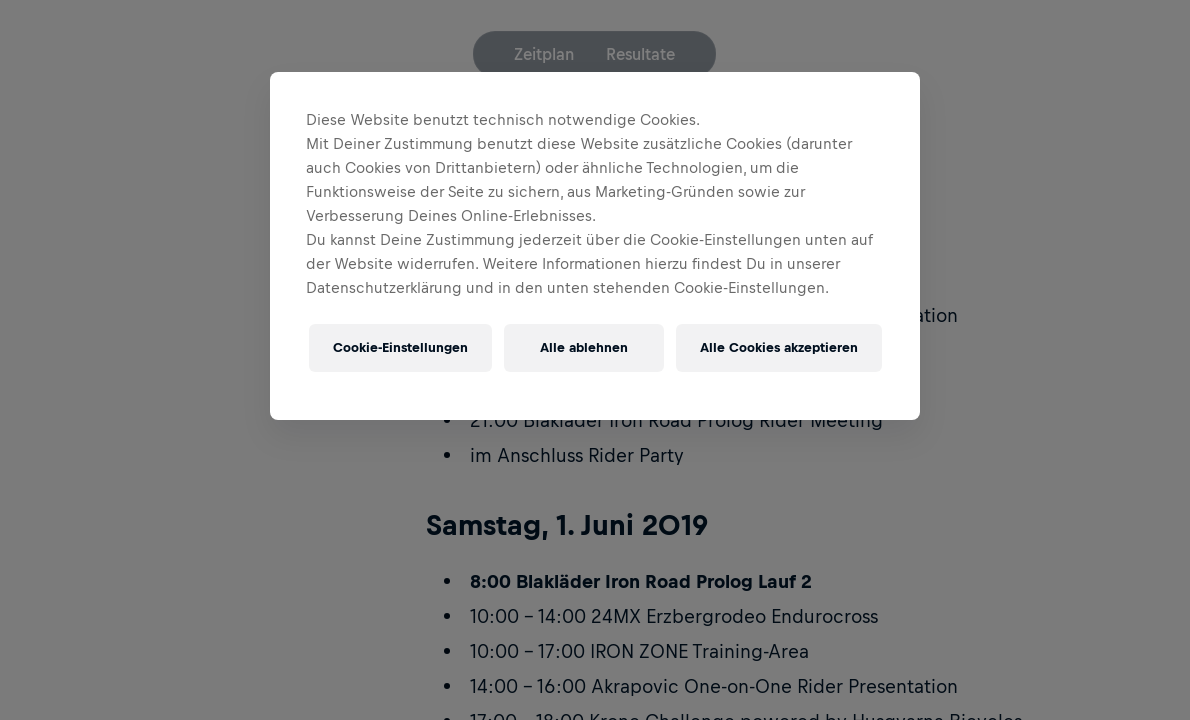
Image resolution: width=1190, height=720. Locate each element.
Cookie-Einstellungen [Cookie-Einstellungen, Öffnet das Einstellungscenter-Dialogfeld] (400, 347)
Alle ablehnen (584, 347)
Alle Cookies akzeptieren (779, 347)
